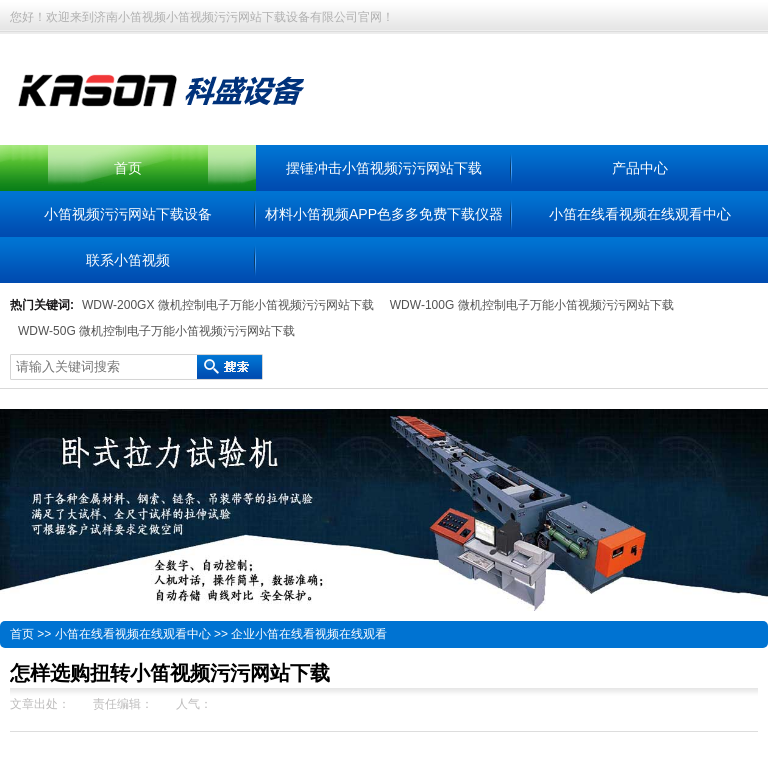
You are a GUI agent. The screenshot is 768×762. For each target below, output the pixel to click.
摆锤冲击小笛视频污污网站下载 (384, 168)
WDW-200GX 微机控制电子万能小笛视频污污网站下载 (228, 305)
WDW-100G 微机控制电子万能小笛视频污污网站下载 (532, 305)
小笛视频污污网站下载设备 (128, 214)
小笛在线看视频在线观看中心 (640, 214)
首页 (128, 168)
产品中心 (640, 168)
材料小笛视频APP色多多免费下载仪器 (384, 214)
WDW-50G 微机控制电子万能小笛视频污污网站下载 (156, 331)
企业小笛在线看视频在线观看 (309, 634)
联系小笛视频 (128, 260)
